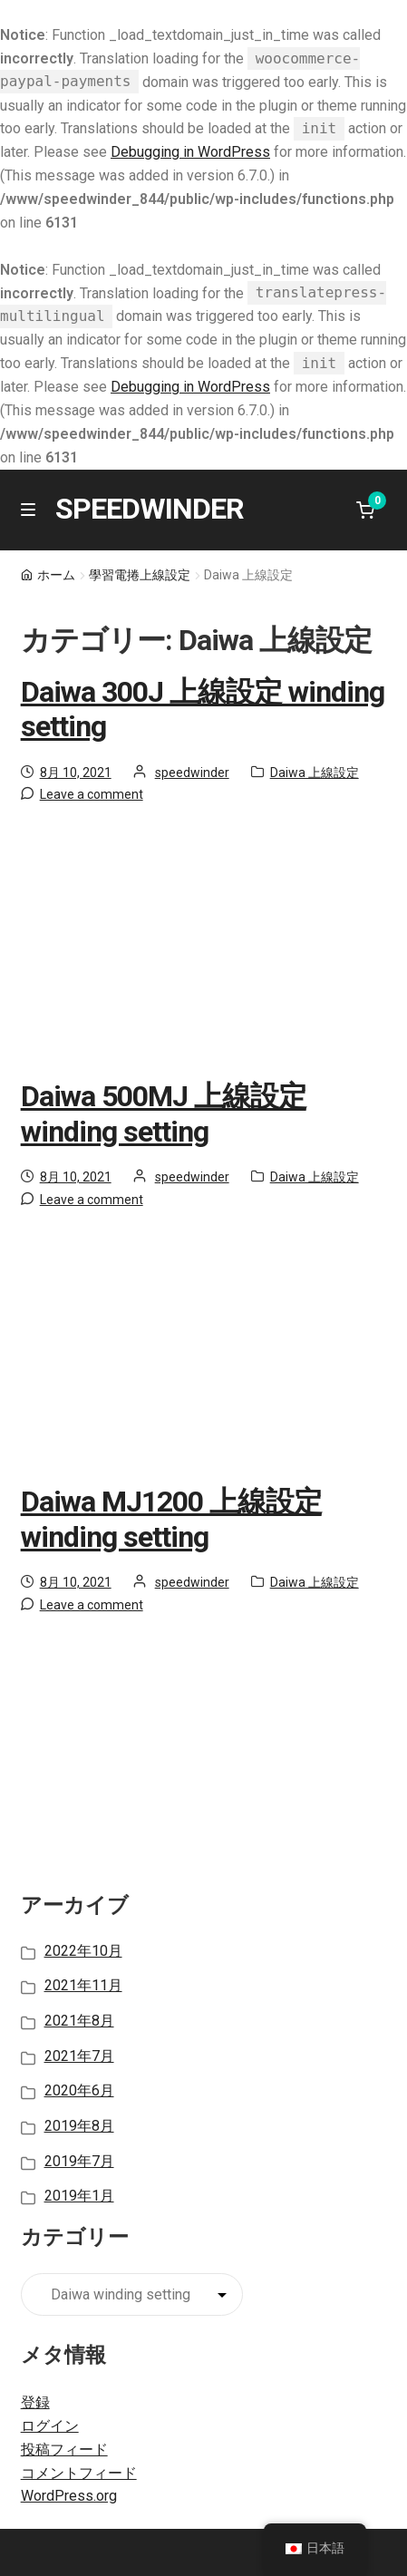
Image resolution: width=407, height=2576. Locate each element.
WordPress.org (69, 2495)
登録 (35, 2402)
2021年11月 (83, 1985)
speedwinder (192, 772)
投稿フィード (64, 2449)
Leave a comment (91, 794)
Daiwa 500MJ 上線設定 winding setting (163, 1114)
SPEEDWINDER (149, 508)
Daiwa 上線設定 (314, 772)
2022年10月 (83, 1950)
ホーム (56, 575)
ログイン (50, 2426)
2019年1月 (79, 2195)
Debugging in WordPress (190, 151)
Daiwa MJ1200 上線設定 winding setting (171, 1519)
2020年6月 (79, 2090)
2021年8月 (79, 2020)
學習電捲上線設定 (139, 575)
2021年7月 (79, 2056)
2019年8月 (79, 2125)
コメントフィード (79, 2473)
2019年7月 (79, 2161)
